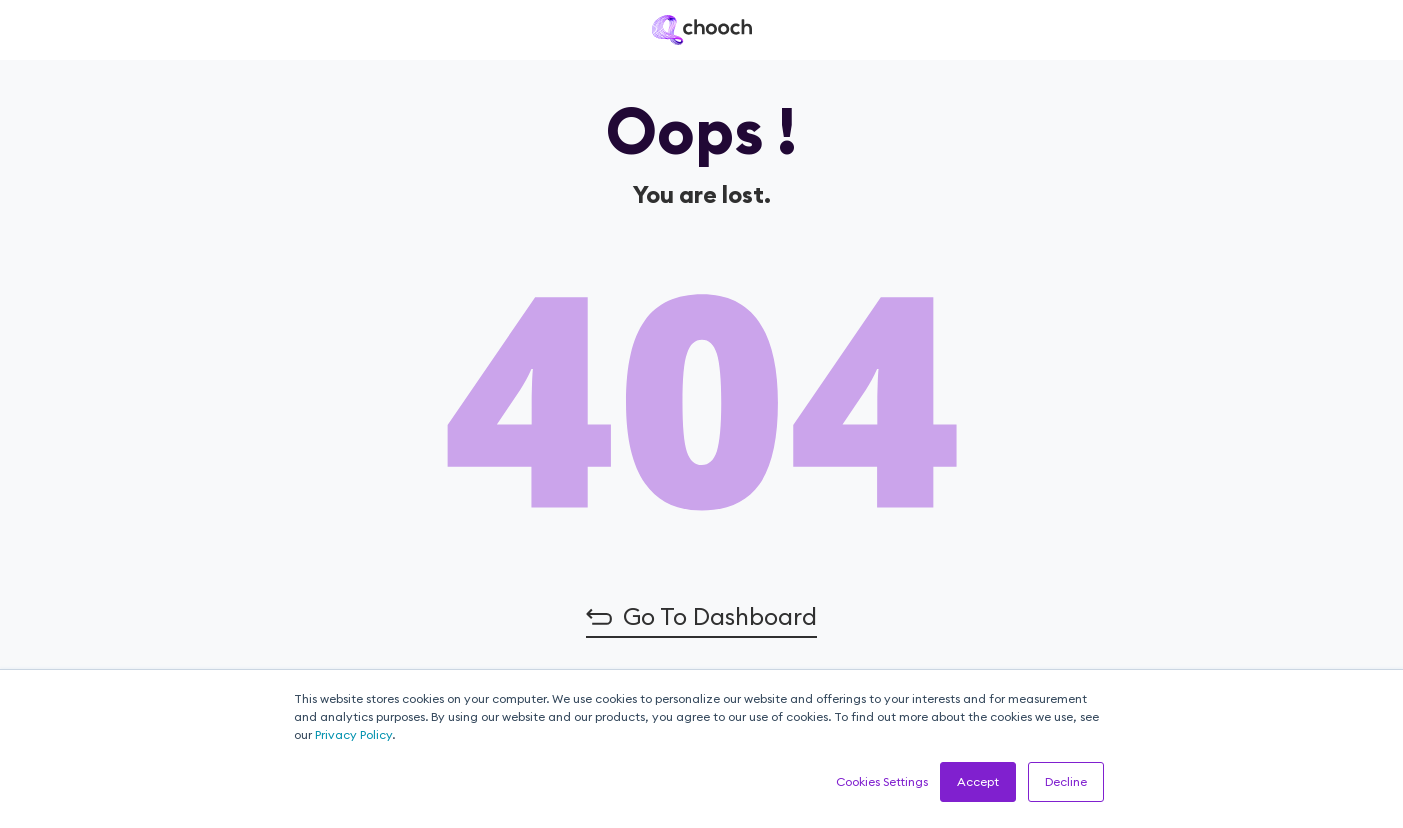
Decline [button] (1066, 781)
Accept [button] (978, 781)
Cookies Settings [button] (882, 781)
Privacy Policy (353, 734)
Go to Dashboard (720, 616)
